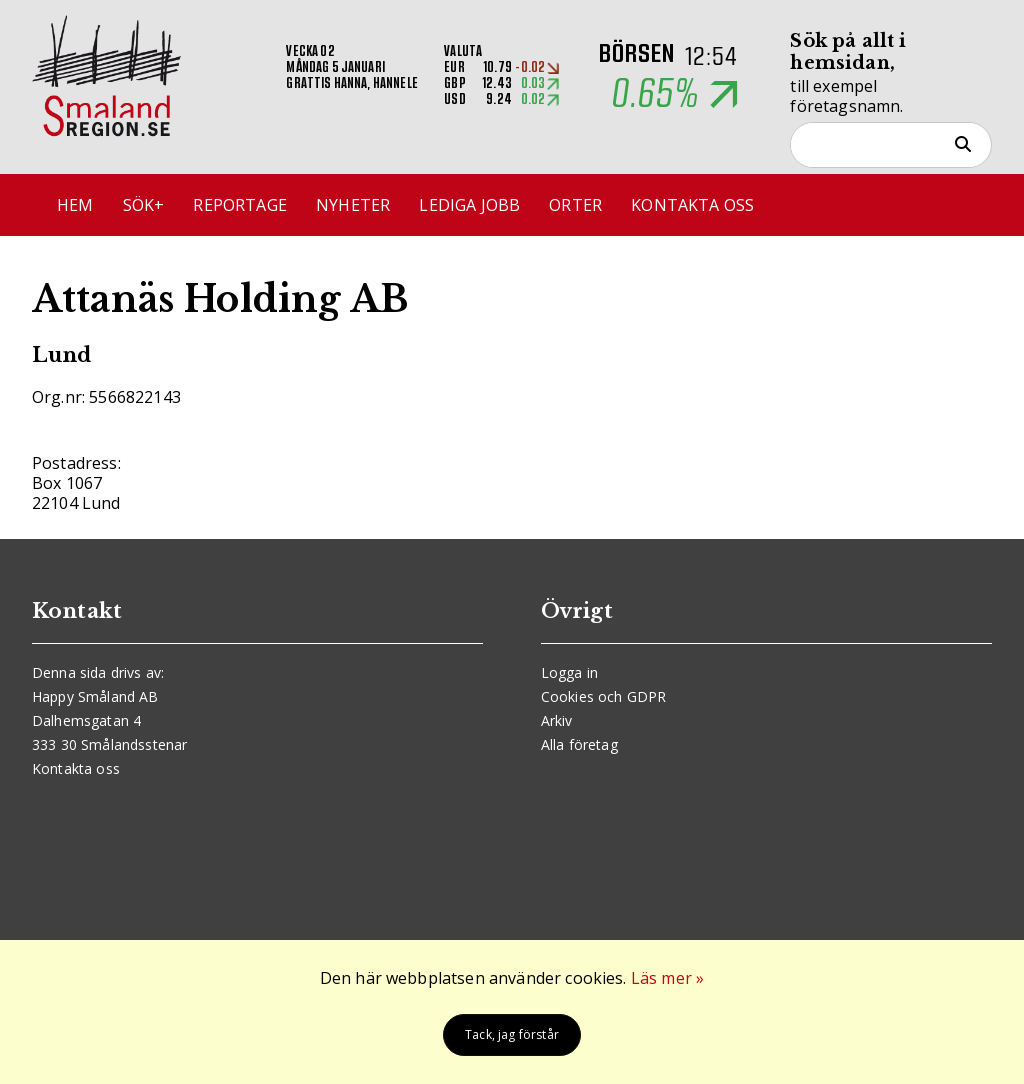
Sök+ (144, 205)
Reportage (239, 205)
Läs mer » (667, 978)
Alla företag (579, 744)
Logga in (569, 672)
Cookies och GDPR (604, 696)
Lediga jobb (469, 205)
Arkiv (557, 720)
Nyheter (353, 205)
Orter (575, 205)
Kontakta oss (692, 205)
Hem (75, 205)
